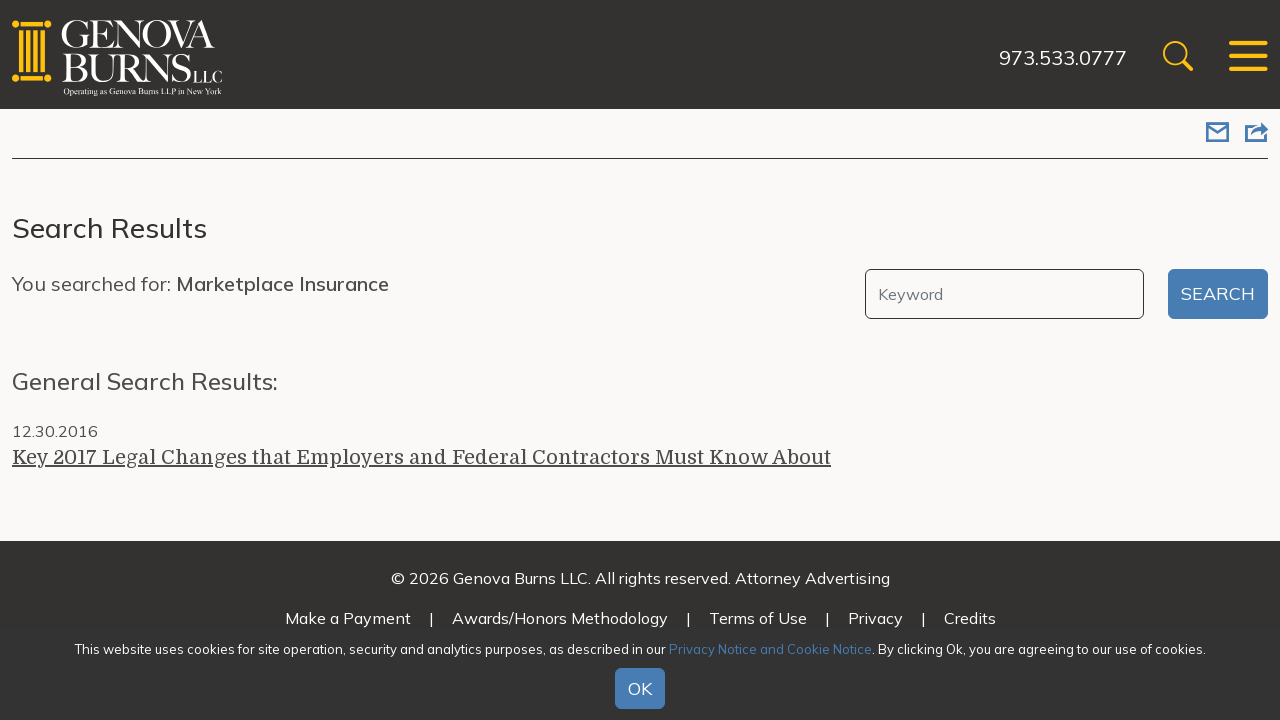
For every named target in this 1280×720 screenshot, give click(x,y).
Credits (970, 618)
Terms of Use (758, 618)
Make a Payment (348, 618)
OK (640, 688)
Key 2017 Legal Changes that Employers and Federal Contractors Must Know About (421, 457)
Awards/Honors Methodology (560, 618)
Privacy (875, 618)
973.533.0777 (1063, 57)
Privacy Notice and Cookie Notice (770, 649)
